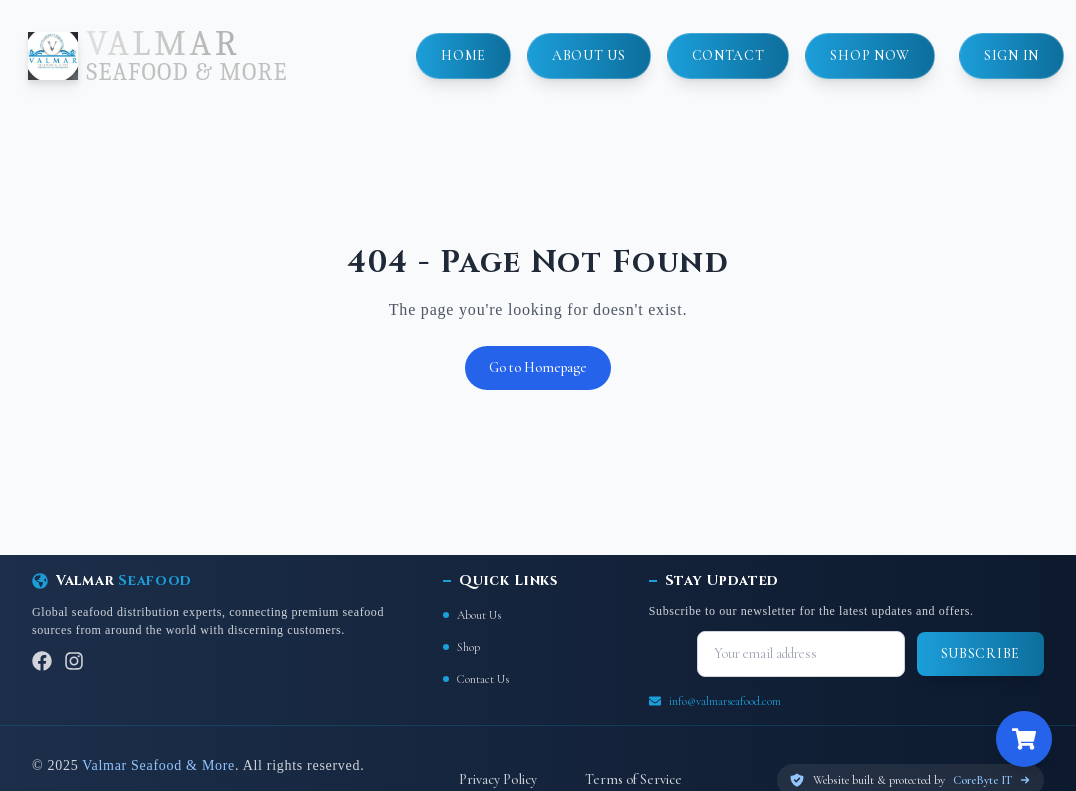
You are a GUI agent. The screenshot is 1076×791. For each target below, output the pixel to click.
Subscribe (980, 653)
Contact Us (476, 679)
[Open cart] (1024, 739)
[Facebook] (42, 661)
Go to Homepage (538, 367)
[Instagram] (74, 661)
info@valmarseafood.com (725, 701)
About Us (472, 615)
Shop (461, 647)
